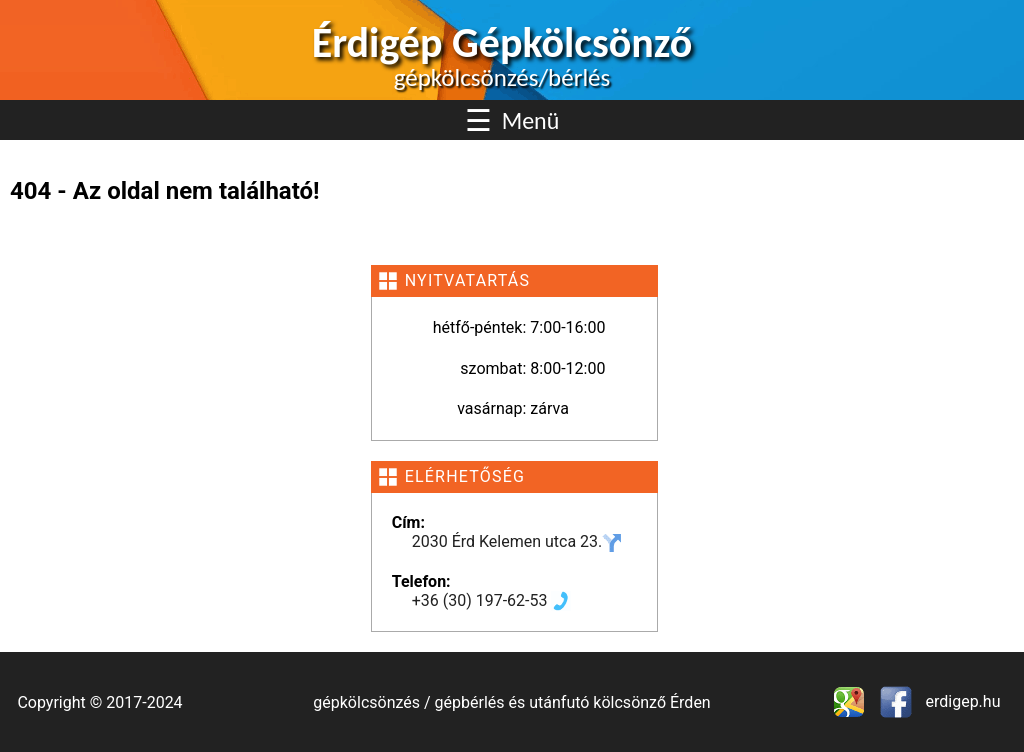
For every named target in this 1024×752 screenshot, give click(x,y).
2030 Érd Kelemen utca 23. (517, 541)
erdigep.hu (961, 701)
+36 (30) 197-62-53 (492, 600)
